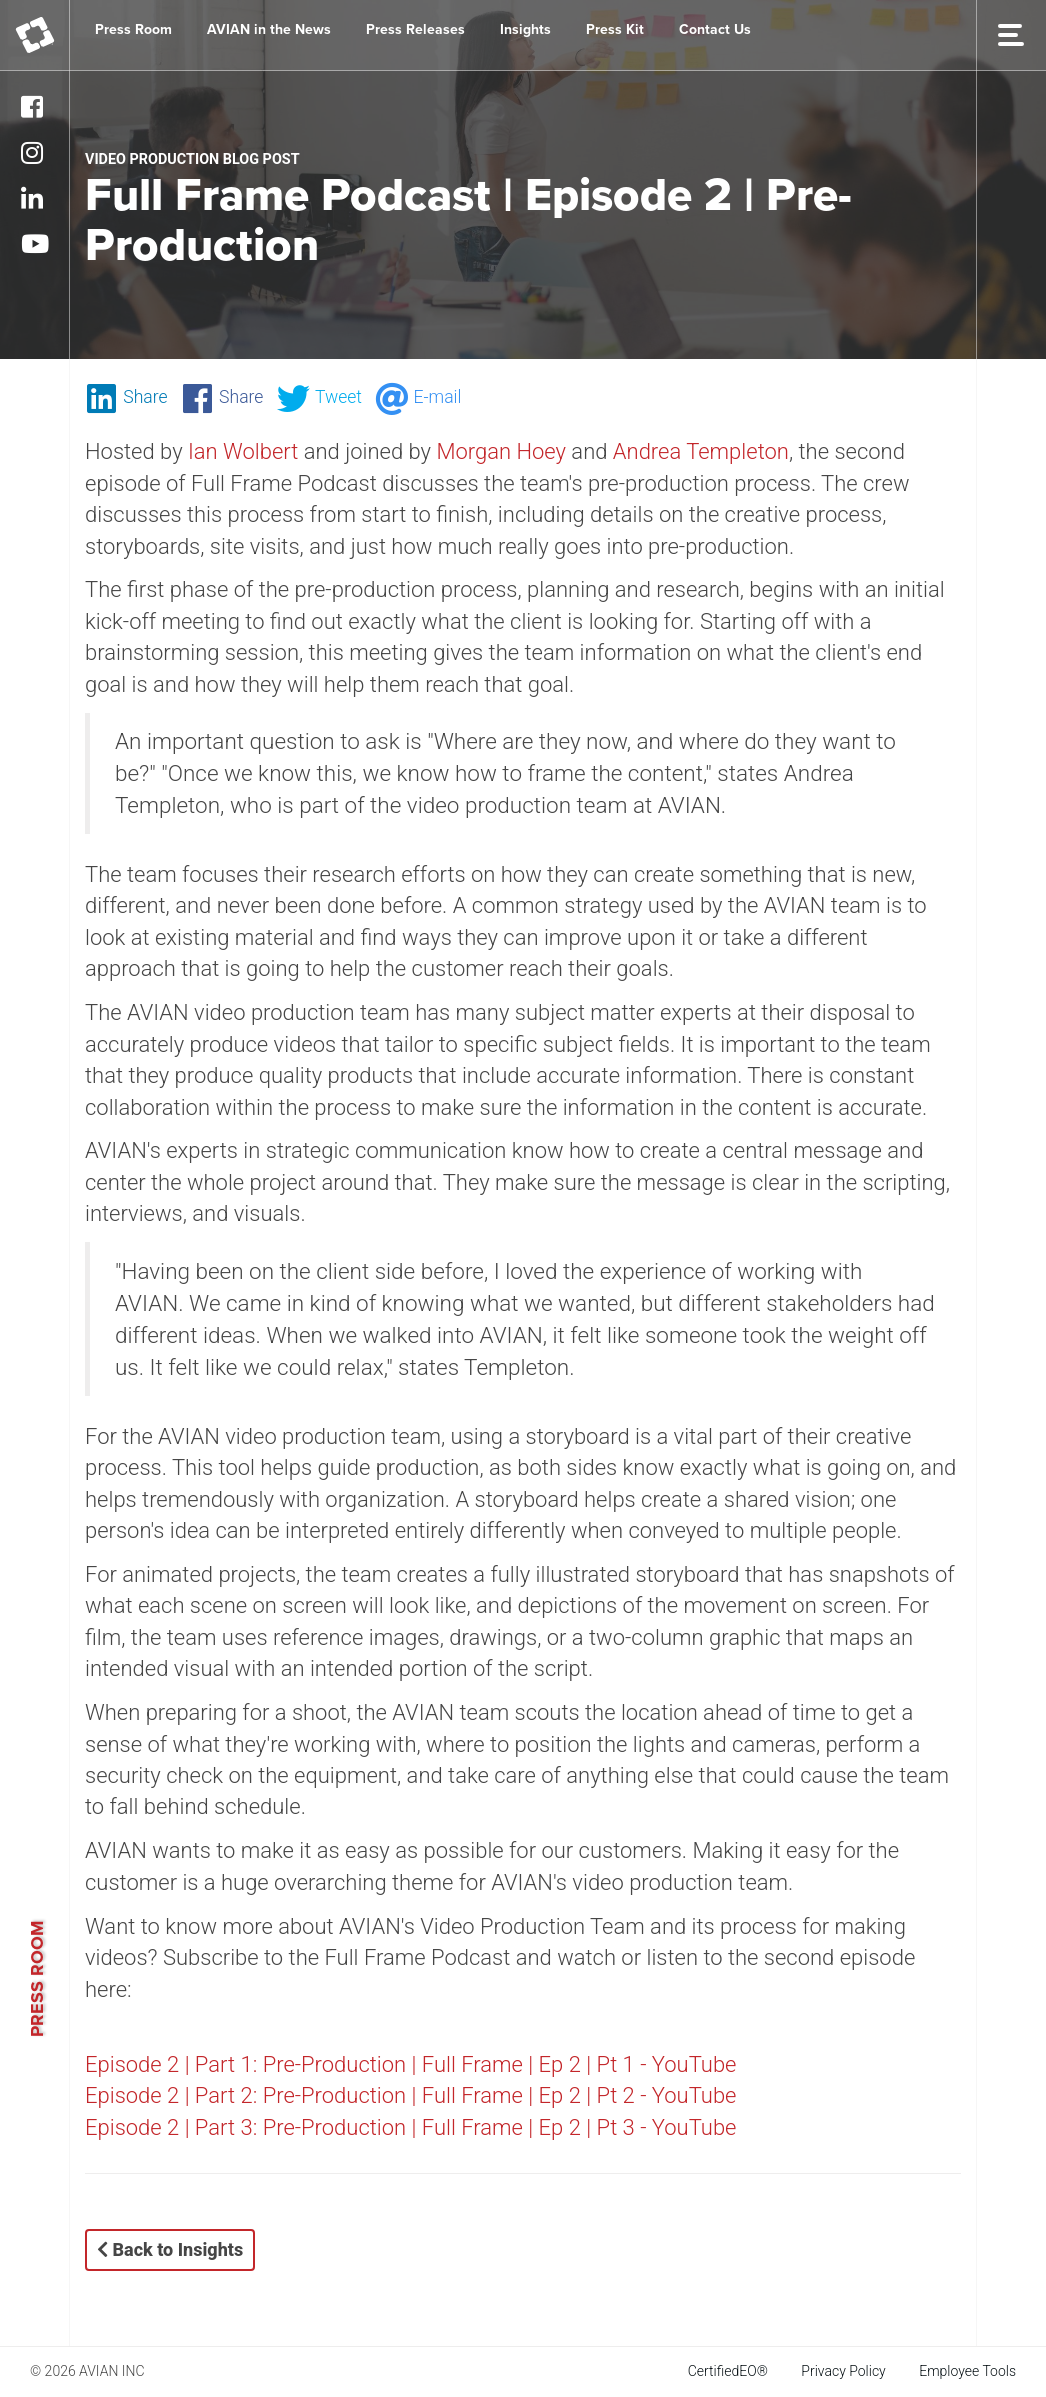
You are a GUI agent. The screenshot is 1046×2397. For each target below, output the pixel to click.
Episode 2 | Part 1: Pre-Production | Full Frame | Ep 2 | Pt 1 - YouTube (413, 2064)
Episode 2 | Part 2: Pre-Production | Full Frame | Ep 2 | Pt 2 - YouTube (413, 2095)
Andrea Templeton (701, 451)
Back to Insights (170, 2249)
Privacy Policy (843, 2371)
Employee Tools (967, 2371)
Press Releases (415, 29)
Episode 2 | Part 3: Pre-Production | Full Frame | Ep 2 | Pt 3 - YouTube (413, 2127)
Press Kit (615, 29)
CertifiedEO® (728, 2371)
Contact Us (715, 29)
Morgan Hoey (501, 451)
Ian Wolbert (243, 451)
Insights (525, 29)
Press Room (133, 29)
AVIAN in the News (269, 29)
